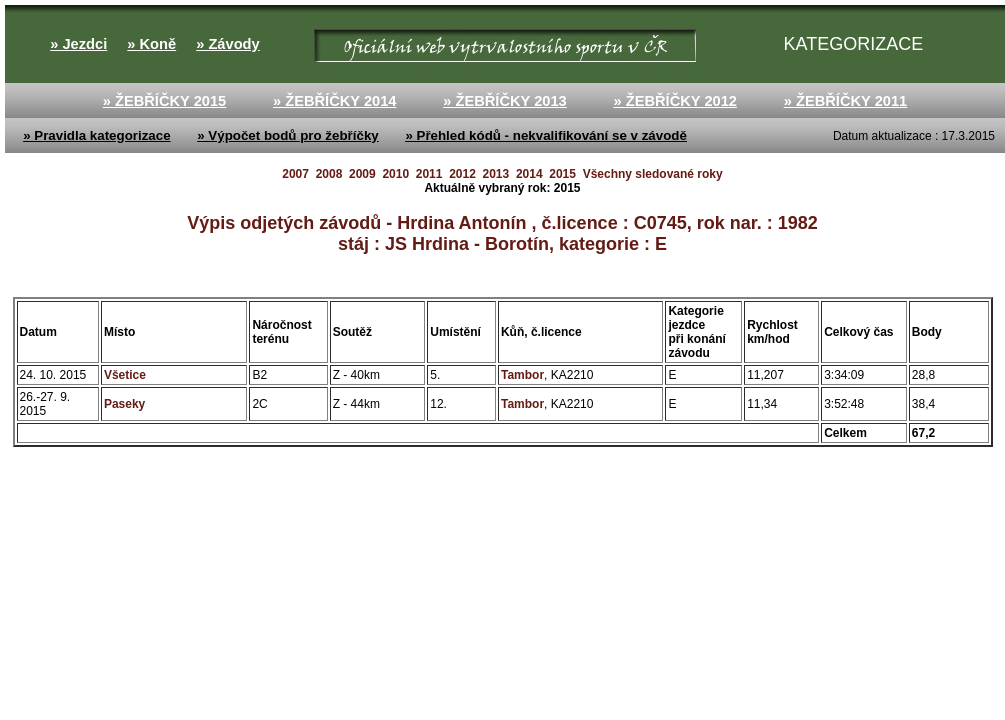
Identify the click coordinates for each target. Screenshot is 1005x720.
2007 (295, 174)
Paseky (124, 404)
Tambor (522, 375)
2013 (496, 174)
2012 (462, 174)
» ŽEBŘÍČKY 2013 (505, 101)
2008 (329, 174)
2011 (429, 174)
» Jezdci (78, 44)
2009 (362, 174)
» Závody (228, 44)
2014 (529, 174)
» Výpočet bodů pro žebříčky (287, 135)
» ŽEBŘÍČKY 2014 (335, 101)
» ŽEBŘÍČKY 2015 (165, 101)
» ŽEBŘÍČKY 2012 (675, 101)
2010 (395, 174)
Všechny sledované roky (653, 174)
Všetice (125, 375)
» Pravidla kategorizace (96, 135)
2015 (562, 174)
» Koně (151, 44)
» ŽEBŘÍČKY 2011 (846, 101)
